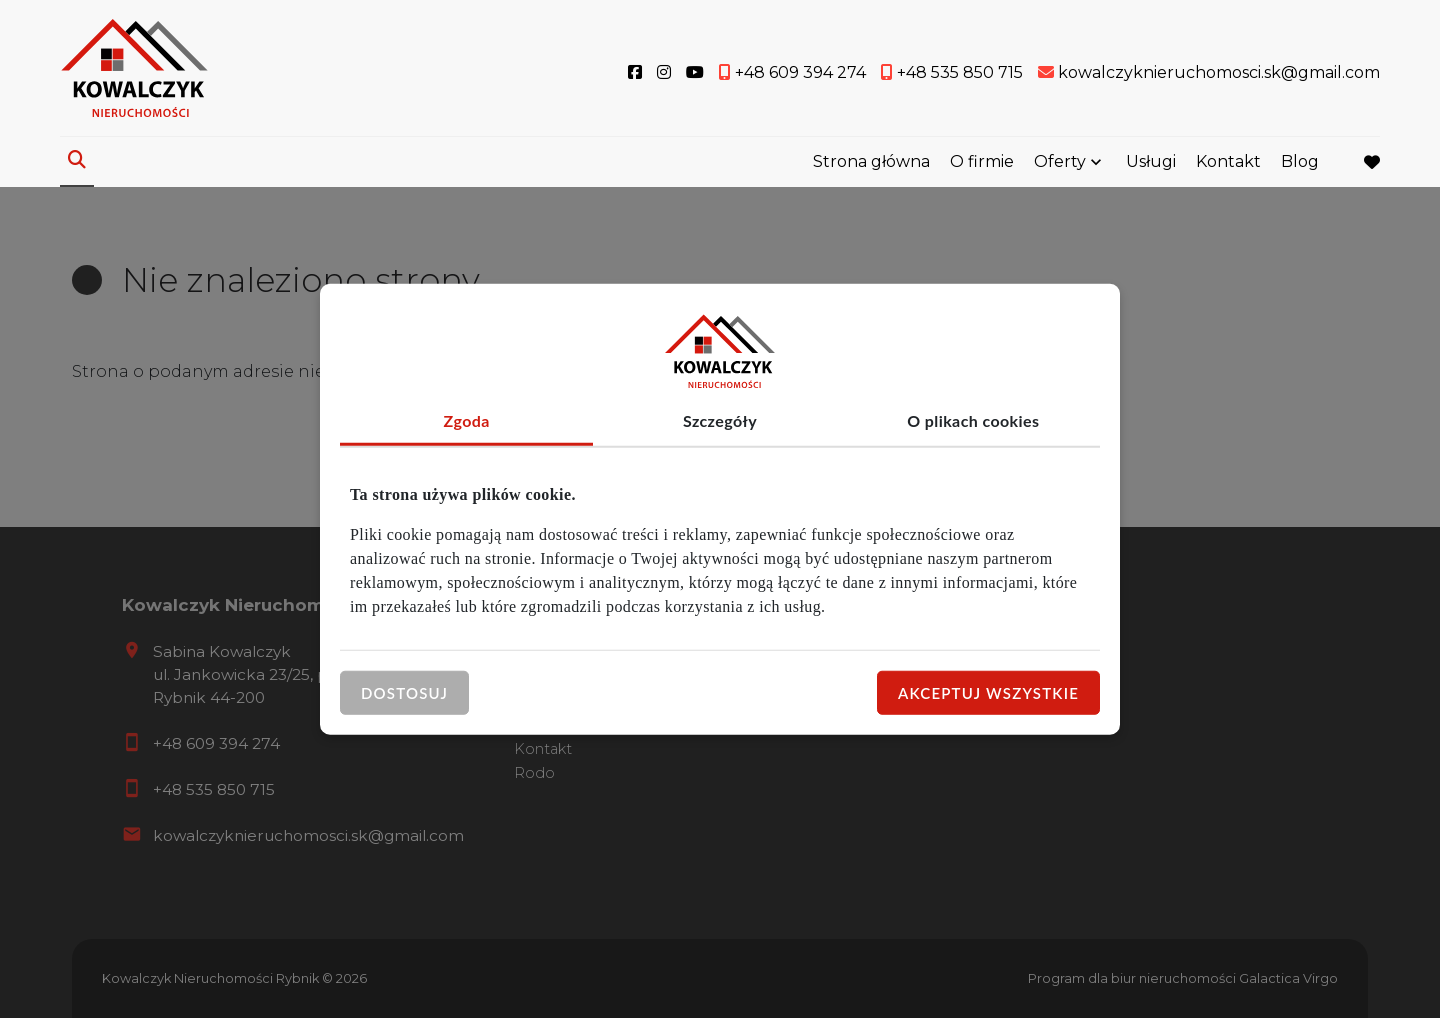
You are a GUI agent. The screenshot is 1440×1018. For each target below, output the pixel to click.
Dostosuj (404, 692)
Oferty (1060, 162)
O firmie (982, 162)
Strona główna (871, 162)
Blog (1300, 162)
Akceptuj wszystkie (988, 692)
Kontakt (1228, 162)
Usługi (1151, 162)
